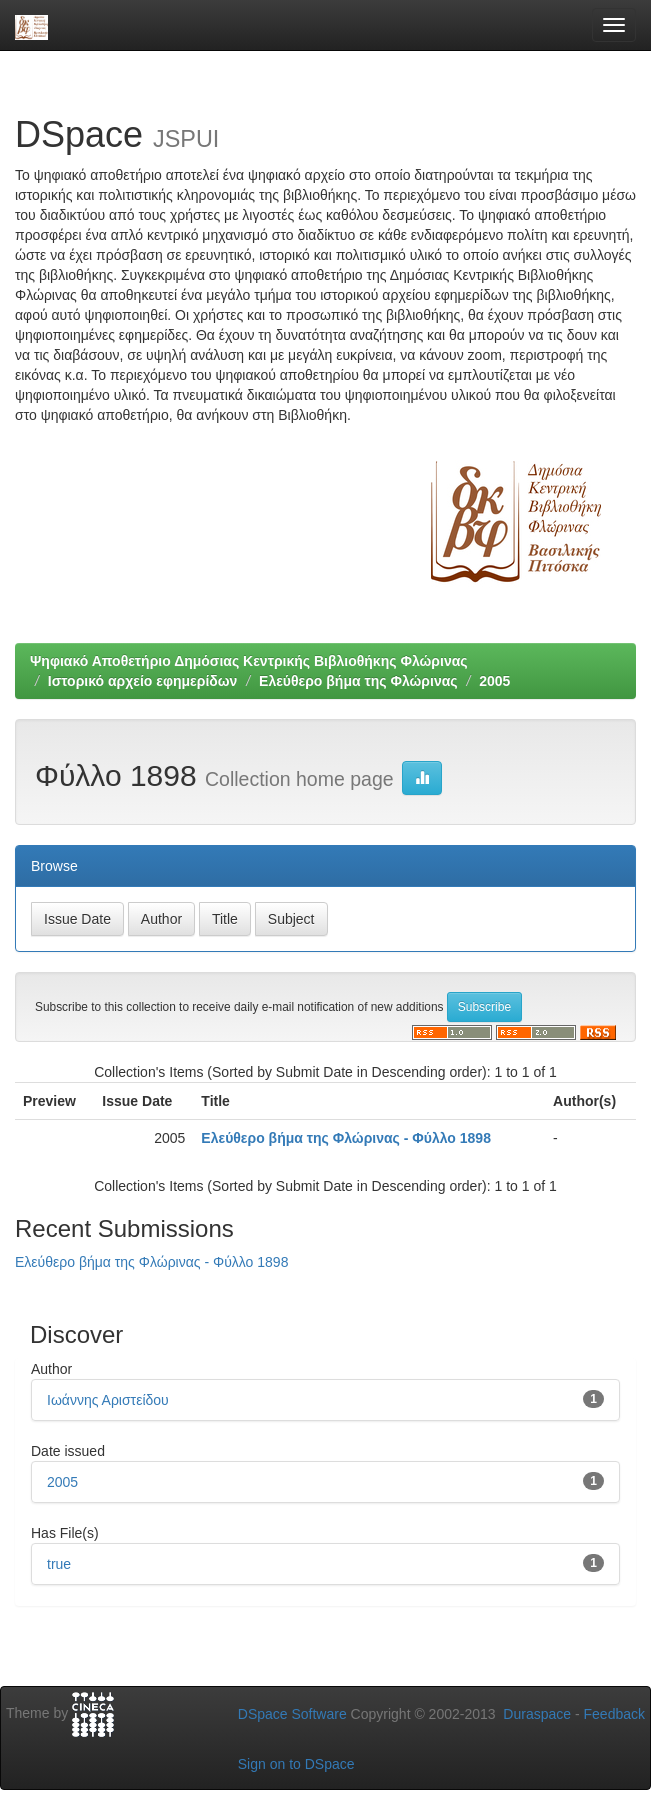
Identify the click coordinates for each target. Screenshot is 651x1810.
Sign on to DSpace (296, 1764)
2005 (494, 681)
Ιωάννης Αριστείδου (108, 1400)
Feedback (614, 1714)
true (59, 1564)
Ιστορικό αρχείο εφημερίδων (143, 681)
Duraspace (537, 1714)
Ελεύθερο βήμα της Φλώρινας (358, 681)
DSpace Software (292, 1714)
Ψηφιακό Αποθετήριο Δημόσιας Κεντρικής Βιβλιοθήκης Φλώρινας (249, 661)
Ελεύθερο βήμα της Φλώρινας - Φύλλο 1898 (346, 1138)
